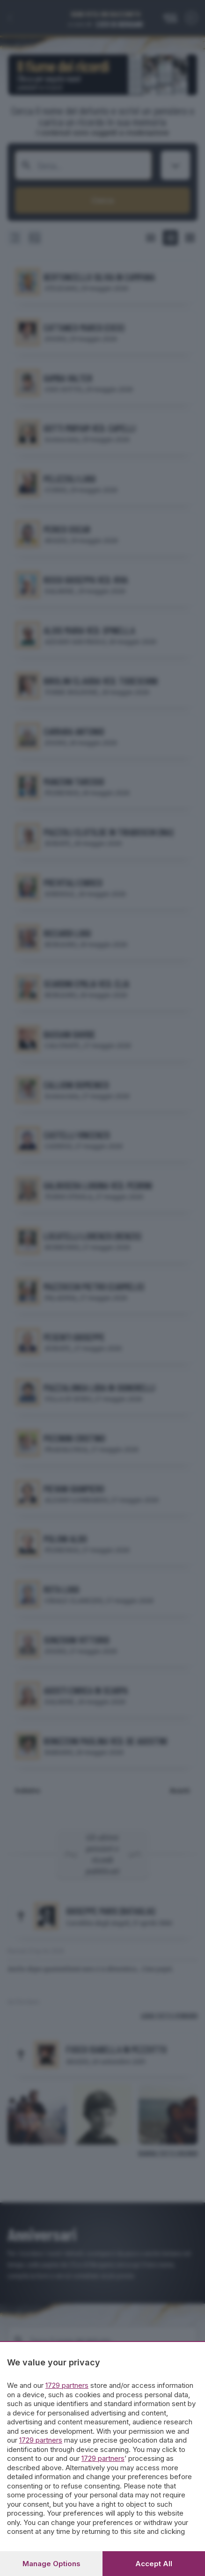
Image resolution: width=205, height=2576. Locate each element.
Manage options (51, 2563)
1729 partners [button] (66, 2385)
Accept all (153, 2563)
